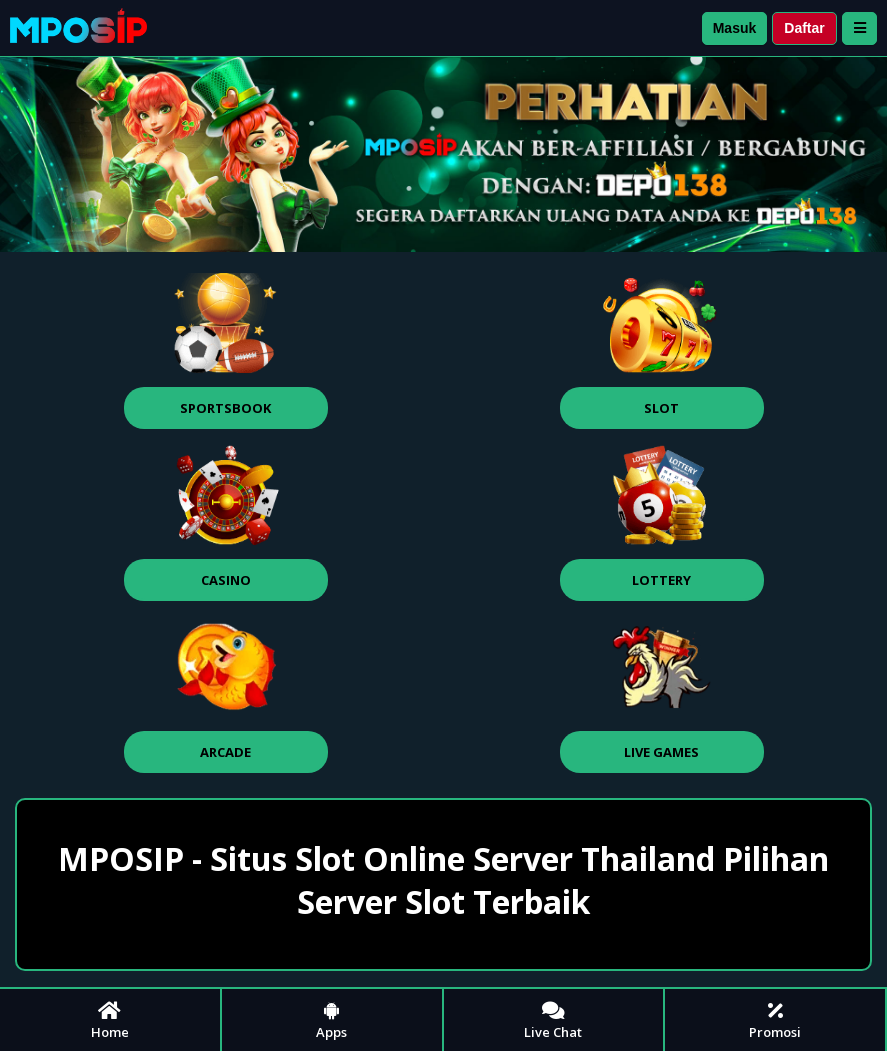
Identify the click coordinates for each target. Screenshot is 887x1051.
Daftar (804, 28)
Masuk (735, 28)
